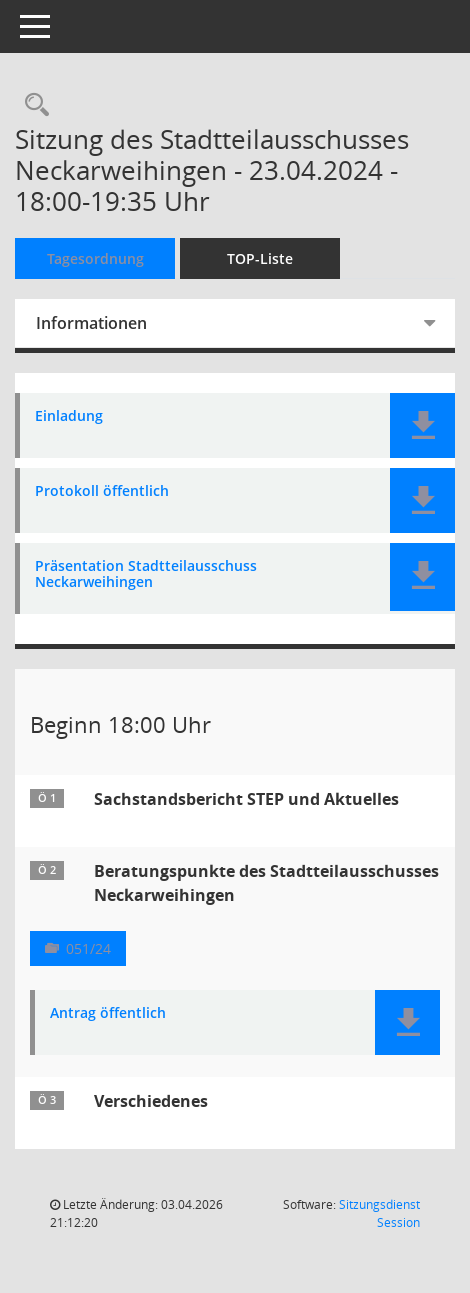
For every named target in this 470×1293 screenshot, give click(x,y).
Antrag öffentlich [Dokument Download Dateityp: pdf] (108, 1013)
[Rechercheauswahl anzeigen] (32, 105)
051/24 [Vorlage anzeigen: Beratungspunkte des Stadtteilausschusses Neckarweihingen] (88, 948)
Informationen (91, 323)
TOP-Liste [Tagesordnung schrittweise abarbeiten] (260, 258)
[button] (422, 425)
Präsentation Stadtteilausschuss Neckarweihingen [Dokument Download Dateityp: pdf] (146, 575)
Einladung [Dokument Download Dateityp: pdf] (69, 416)
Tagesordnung (95, 258)
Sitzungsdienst (379, 1213)
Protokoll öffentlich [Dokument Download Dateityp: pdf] (102, 491)
